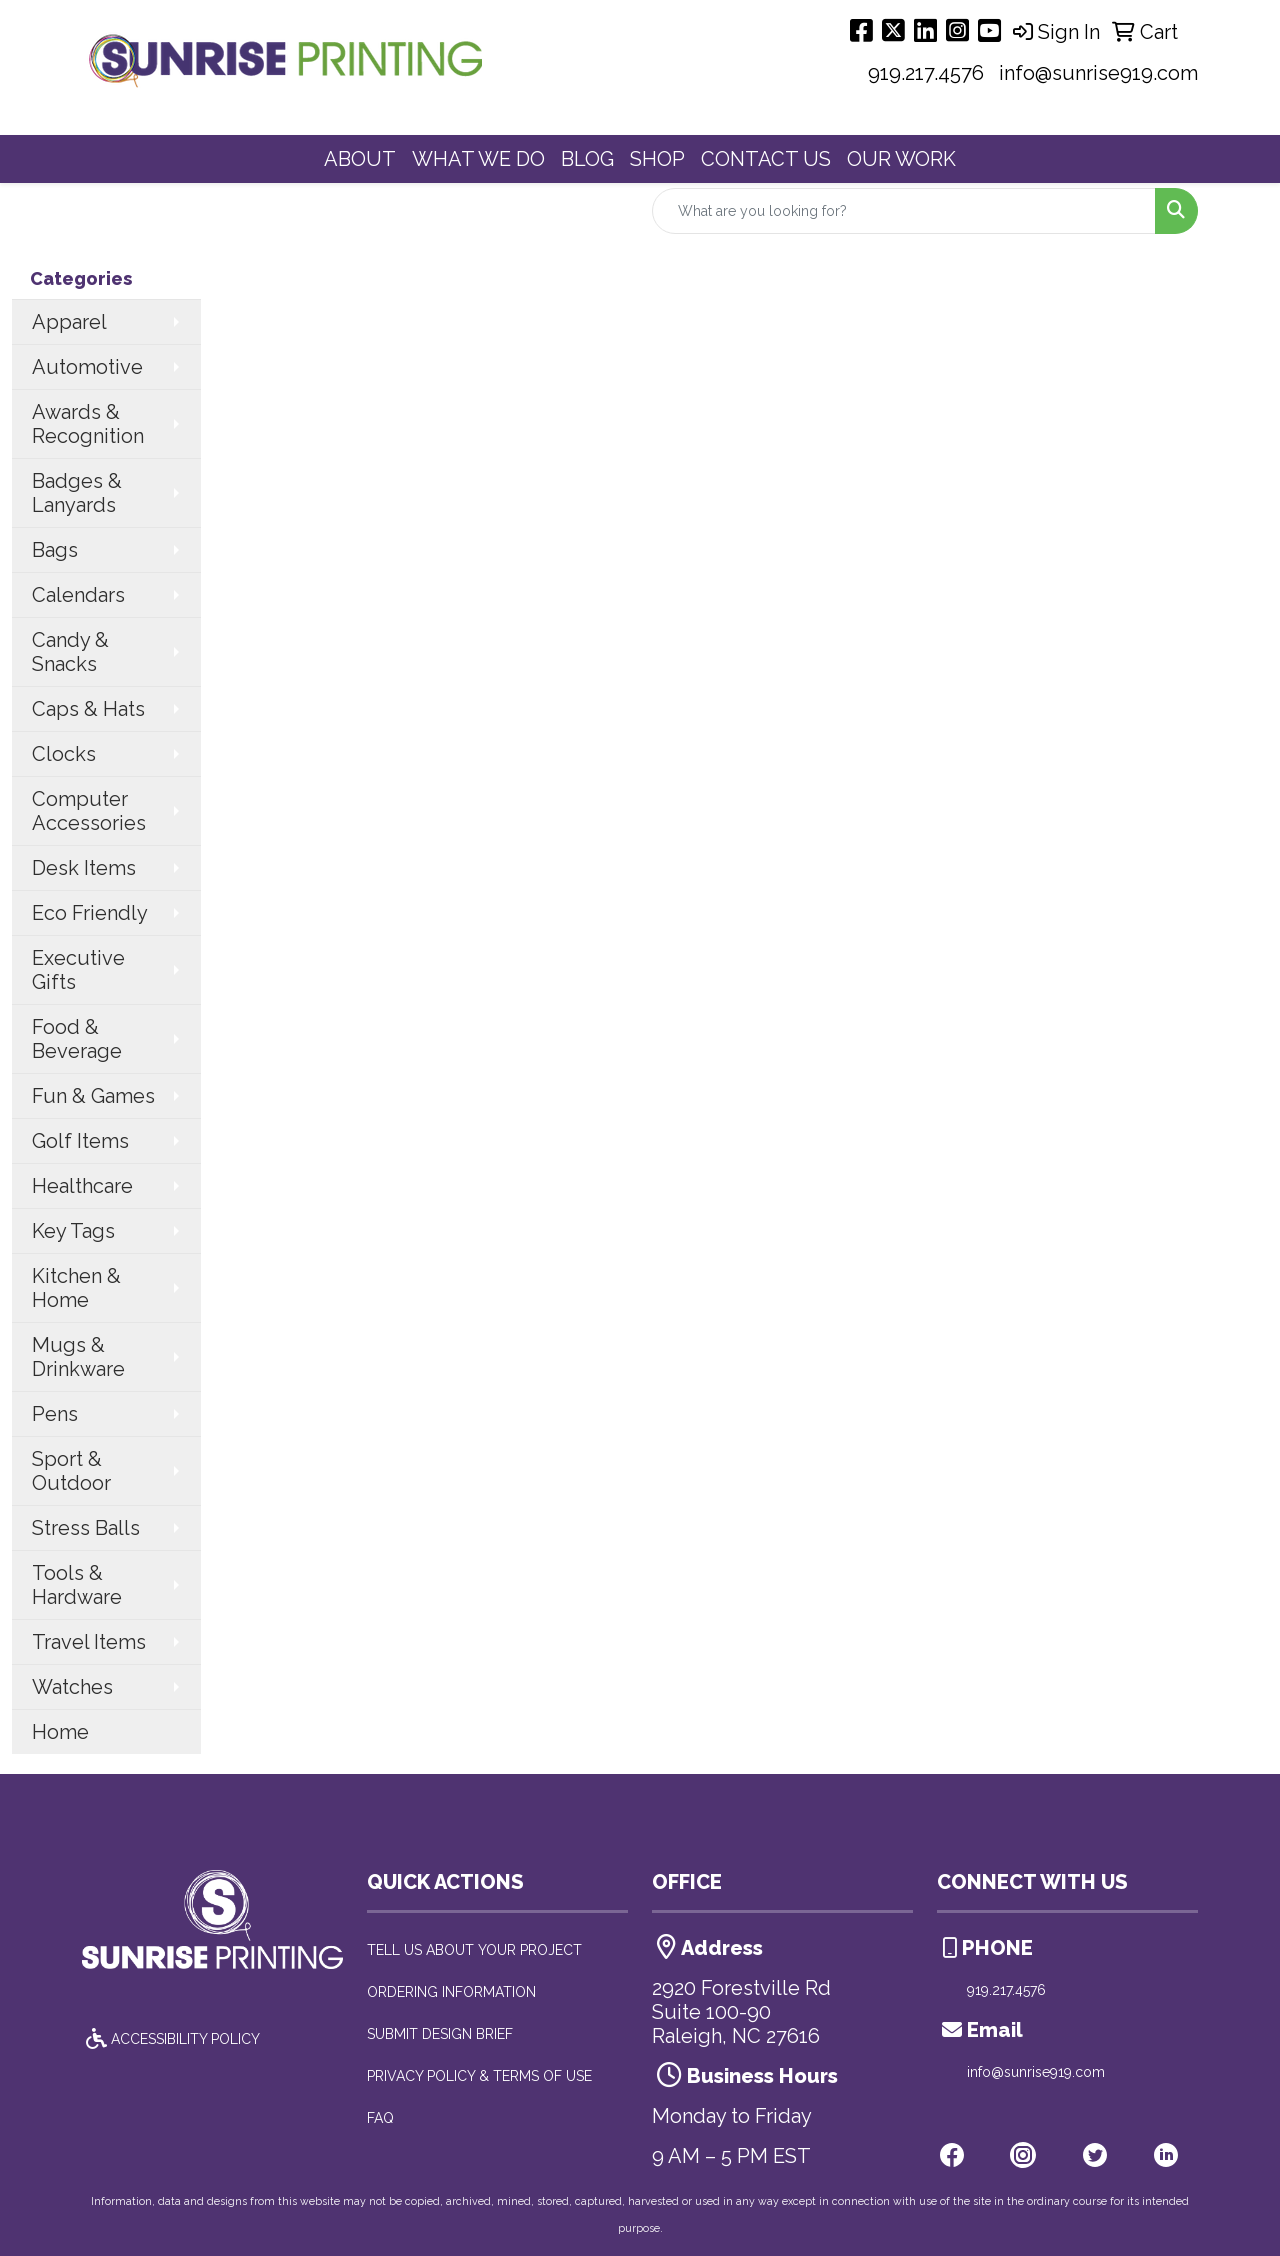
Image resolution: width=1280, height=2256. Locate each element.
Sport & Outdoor (71, 1471)
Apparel (69, 322)
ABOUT (360, 159)
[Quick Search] (904, 211)
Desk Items (84, 868)
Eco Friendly (90, 913)
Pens (55, 1414)
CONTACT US (766, 159)
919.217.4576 (926, 73)
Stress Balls (86, 1528)
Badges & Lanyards (77, 493)
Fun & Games (93, 1096)
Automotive (87, 367)
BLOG (587, 159)
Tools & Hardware (77, 1585)
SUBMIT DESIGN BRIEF (440, 2034)
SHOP (657, 159)
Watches (72, 1687)
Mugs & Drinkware (78, 1357)
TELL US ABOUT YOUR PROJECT (474, 1950)
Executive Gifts (78, 970)
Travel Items (89, 1642)
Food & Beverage (77, 1039)
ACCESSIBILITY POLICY (171, 2039)
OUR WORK (901, 159)
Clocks (64, 754)
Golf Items (80, 1141)
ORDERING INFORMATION (451, 1992)
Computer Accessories (89, 811)
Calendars (78, 595)
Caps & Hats (88, 709)
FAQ (380, 2118)
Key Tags (73, 1231)
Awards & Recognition (88, 424)
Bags (55, 550)
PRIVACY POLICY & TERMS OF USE (479, 2076)
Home (60, 1732)
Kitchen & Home (76, 1288)
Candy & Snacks (70, 652)
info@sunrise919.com (1098, 73)
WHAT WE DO (478, 159)
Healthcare (82, 1186)
